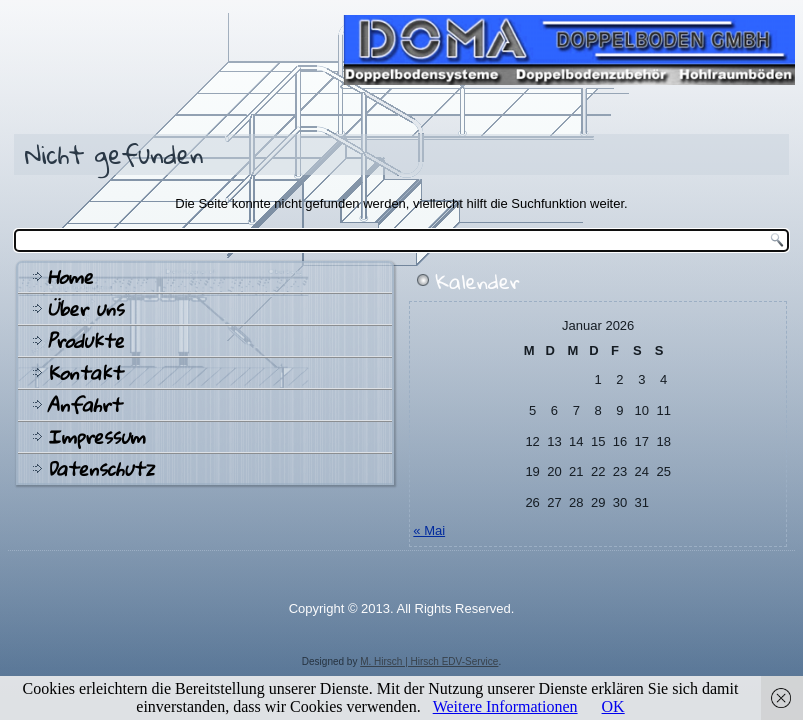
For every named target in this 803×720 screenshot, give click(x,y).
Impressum (96, 437)
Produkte (85, 341)
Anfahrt (84, 405)
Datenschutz (100, 469)
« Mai (429, 530)
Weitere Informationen (505, 706)
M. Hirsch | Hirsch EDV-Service (429, 661)
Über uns (85, 309)
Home (70, 277)
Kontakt (84, 373)
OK (613, 706)
